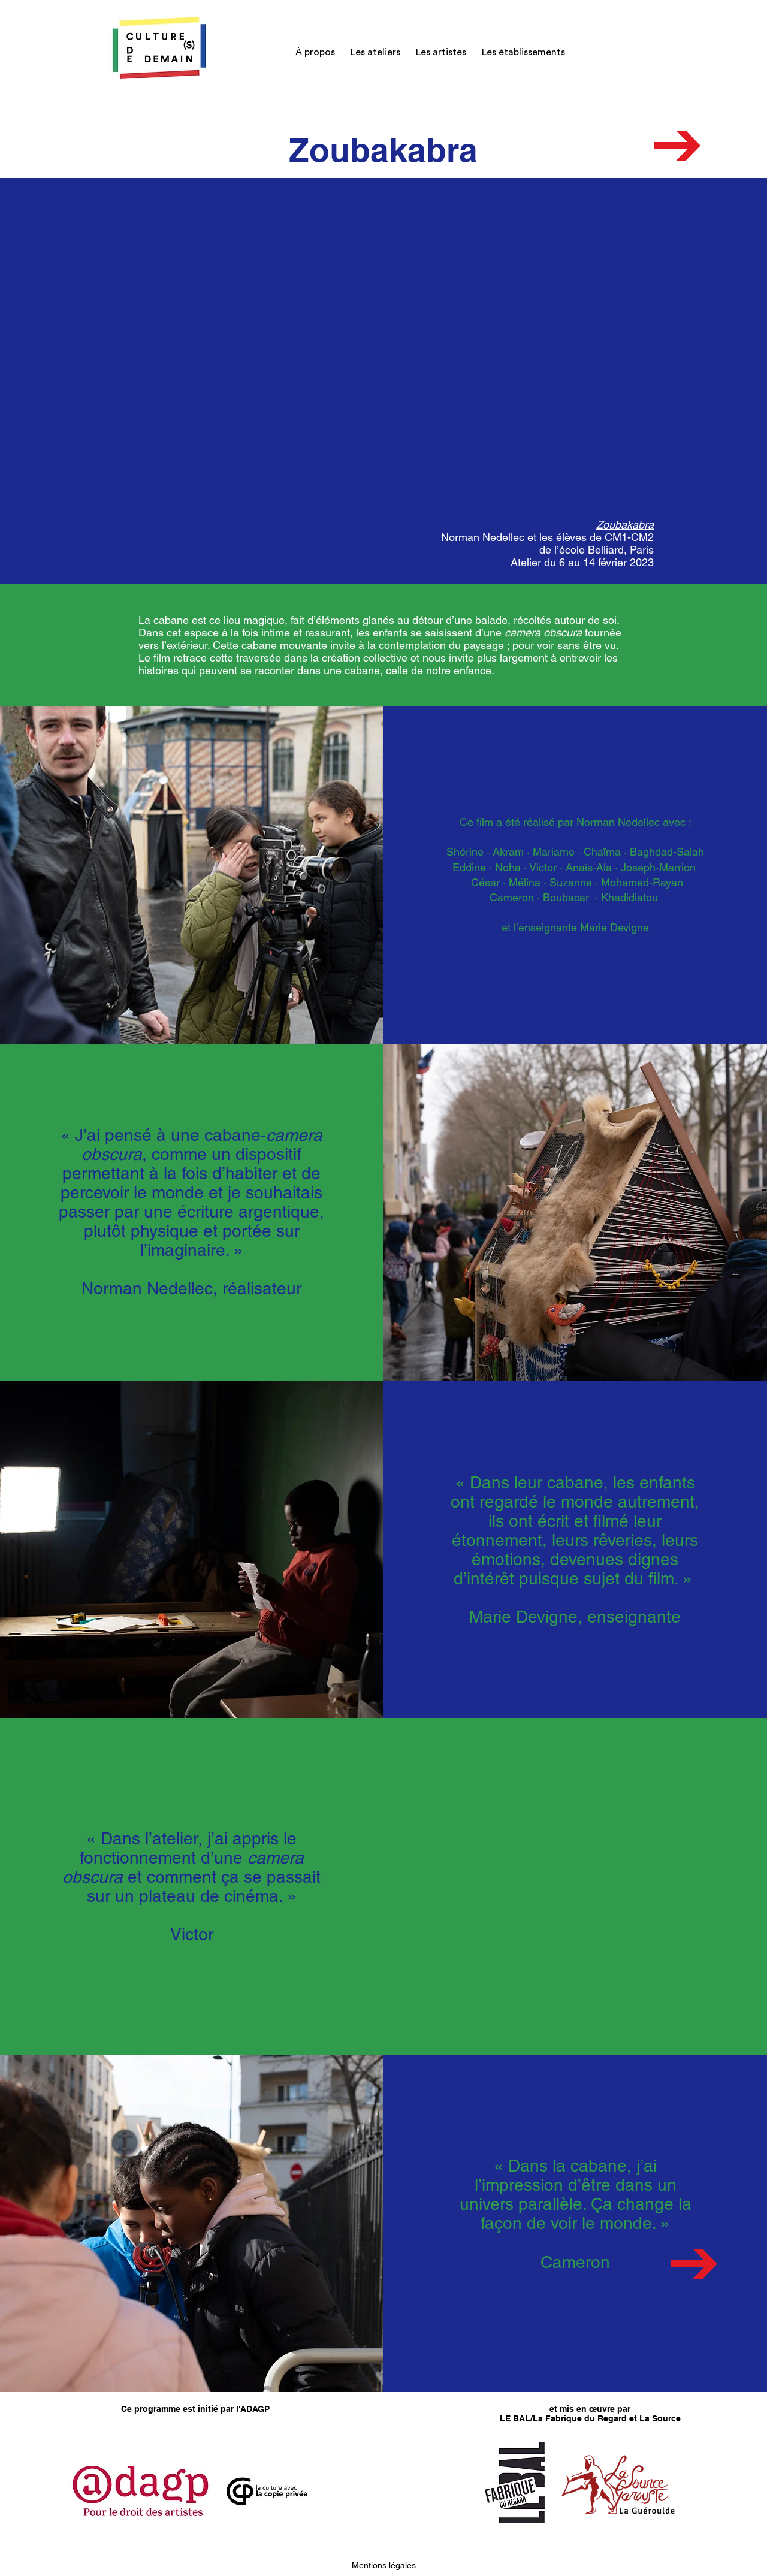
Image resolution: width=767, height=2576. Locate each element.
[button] (315, 47)
